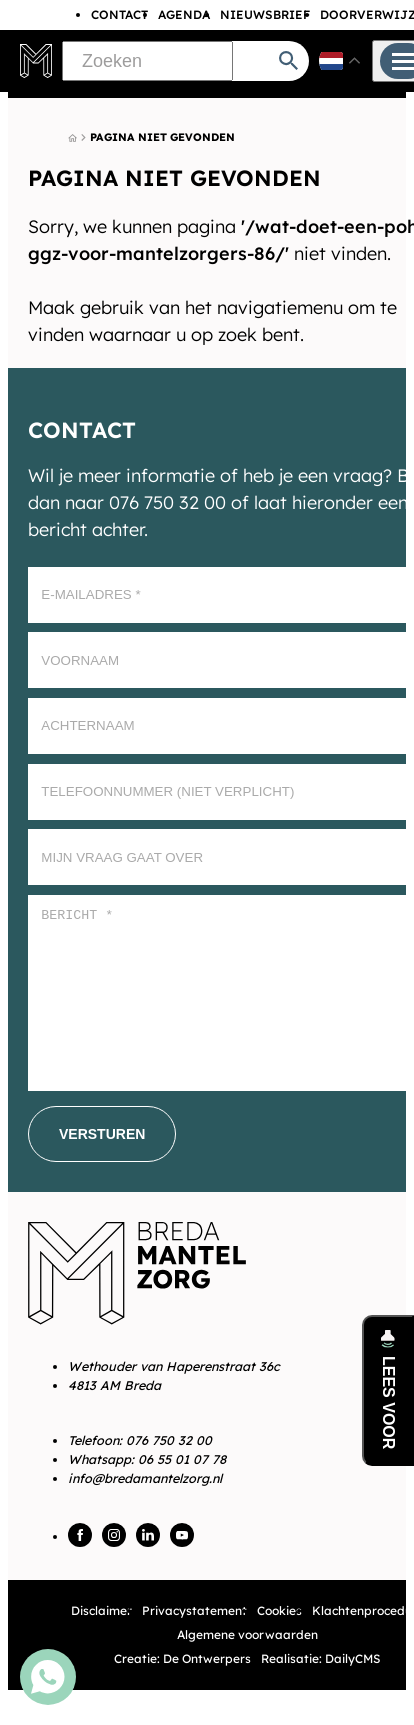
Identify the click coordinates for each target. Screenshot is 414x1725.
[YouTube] (182, 1535)
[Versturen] (102, 1134)
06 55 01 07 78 (182, 1459)
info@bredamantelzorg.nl (145, 1478)
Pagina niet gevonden (162, 137)
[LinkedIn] (148, 1535)
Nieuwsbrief (265, 14)
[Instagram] (114, 1535)
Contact (119, 14)
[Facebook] (80, 1535)
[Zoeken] (147, 61)
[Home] (72, 138)
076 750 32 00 (169, 1440)
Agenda (184, 14)
